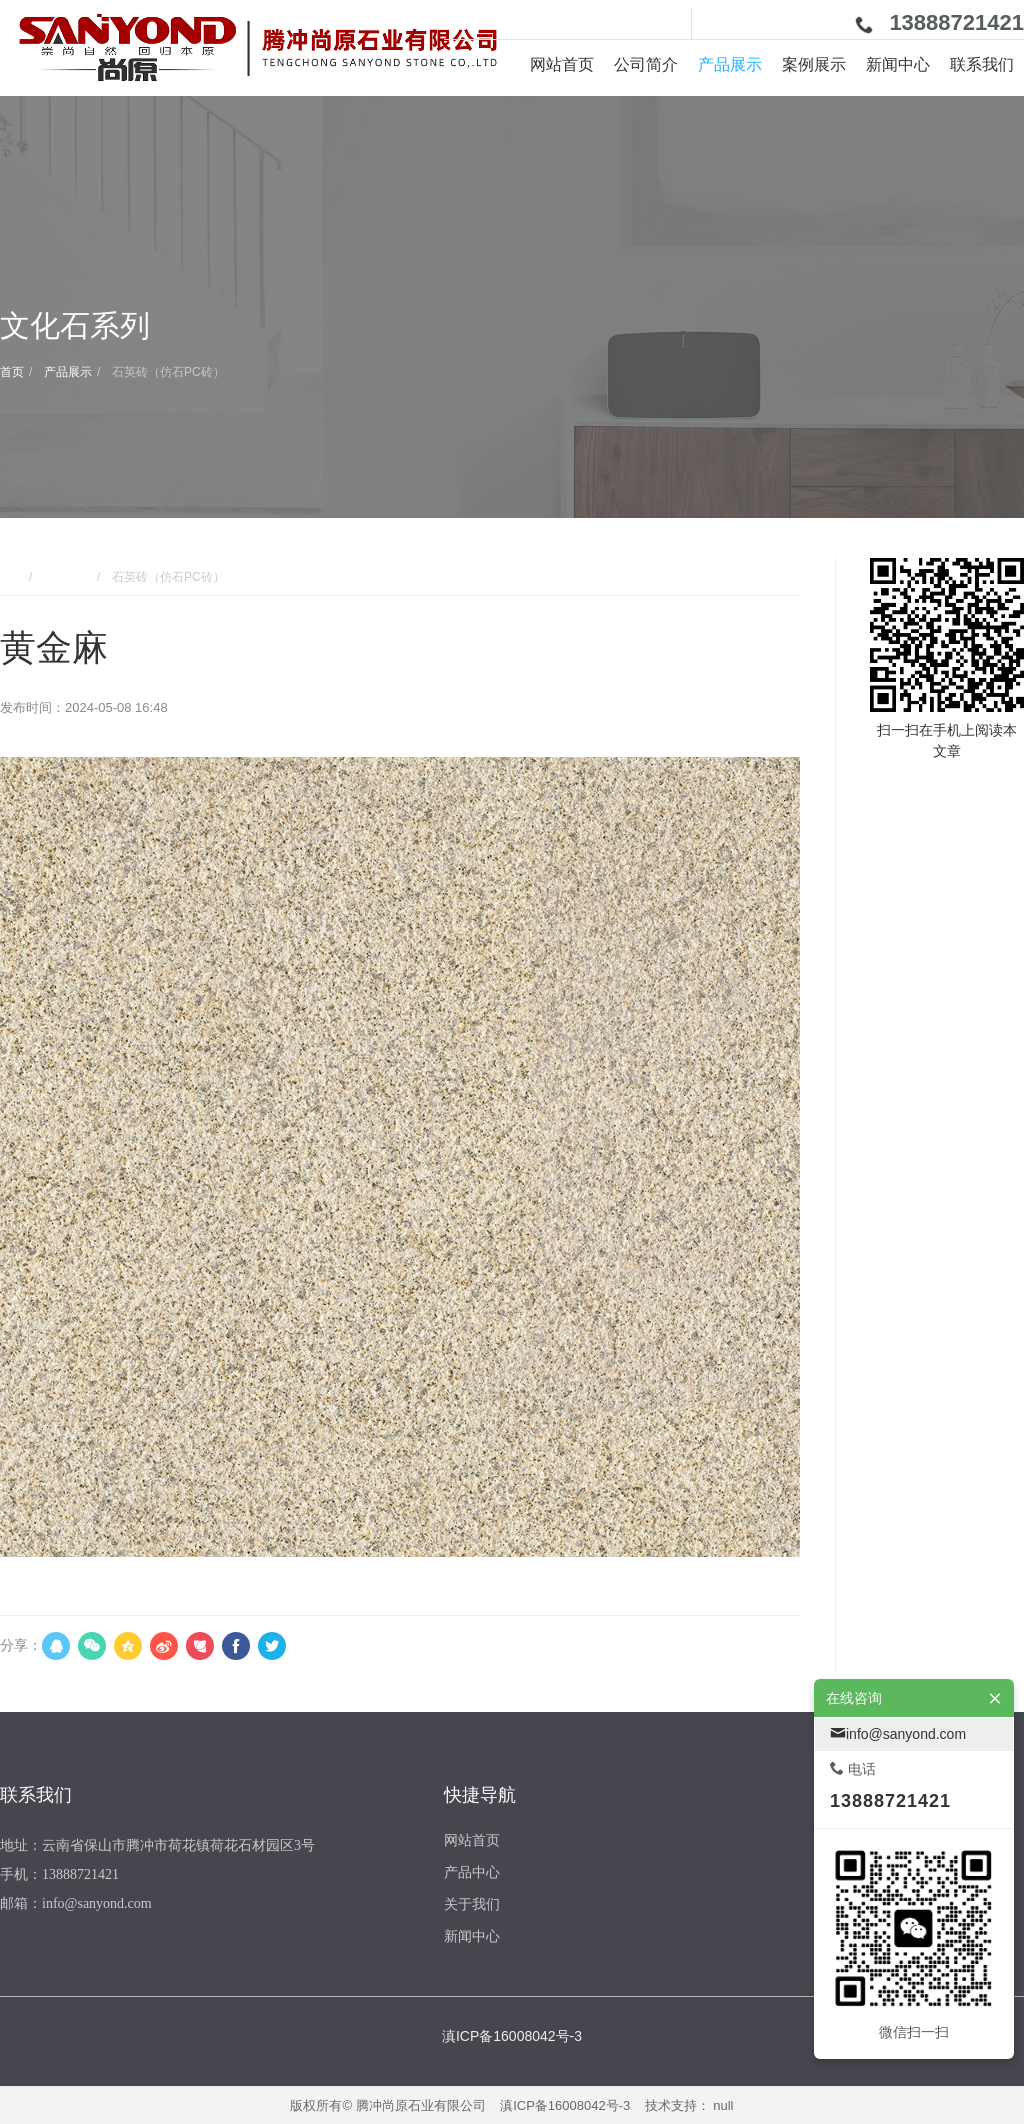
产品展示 (66, 372)
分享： (21, 1645)
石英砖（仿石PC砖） (167, 372)
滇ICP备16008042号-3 (565, 2105)
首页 (12, 372)
